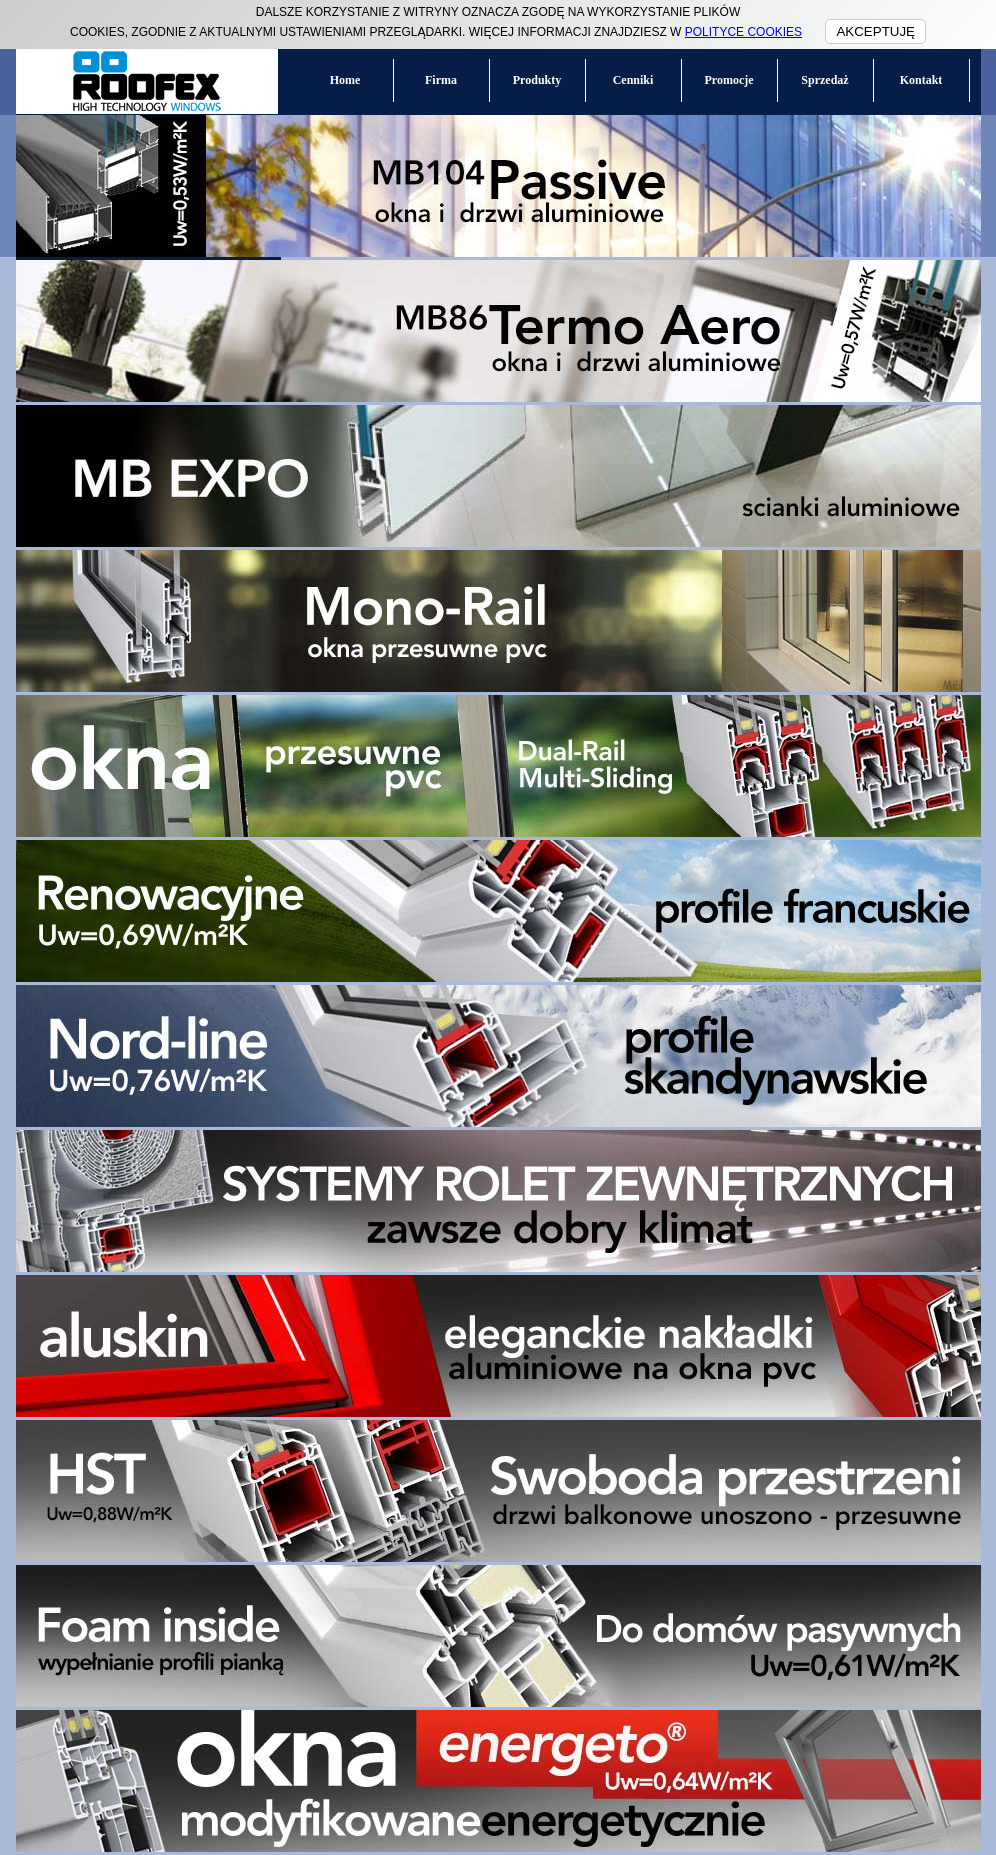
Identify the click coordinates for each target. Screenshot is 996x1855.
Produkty (537, 80)
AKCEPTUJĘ (875, 31)
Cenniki (633, 80)
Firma (441, 80)
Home (345, 80)
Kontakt (921, 80)
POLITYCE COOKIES (743, 32)
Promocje (728, 80)
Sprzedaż (824, 80)
